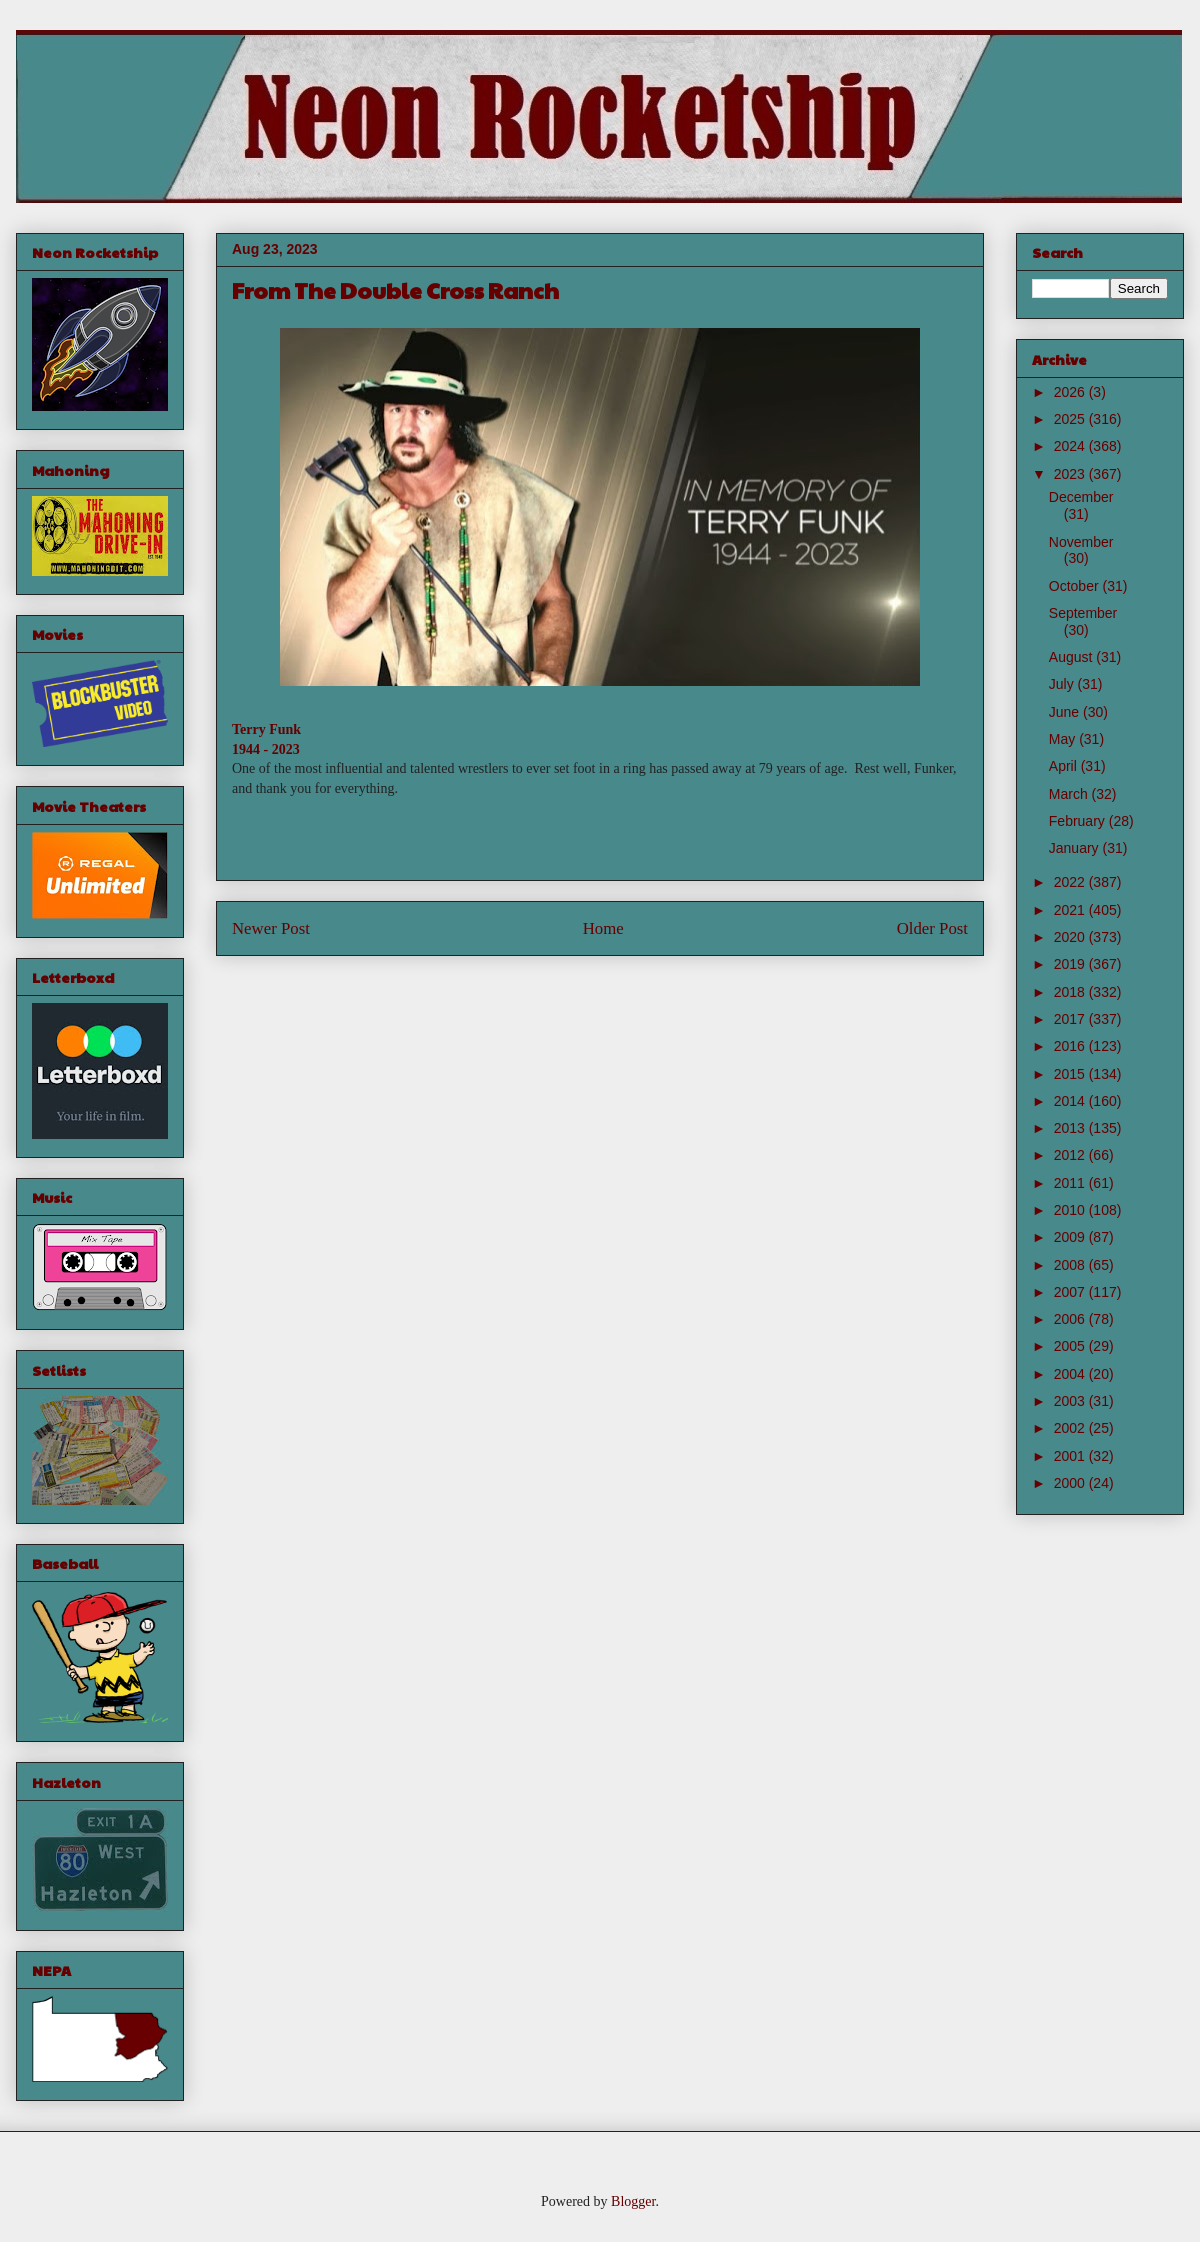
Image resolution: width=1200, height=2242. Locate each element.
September (1083, 613)
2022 (1071, 882)
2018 (1071, 992)
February (1079, 821)
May (1064, 739)
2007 (1071, 1292)
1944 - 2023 (266, 749)
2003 (1071, 1401)
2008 (1071, 1265)
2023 (1071, 474)
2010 (1071, 1210)
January (1076, 848)
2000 (1071, 1483)
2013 (1071, 1128)
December (1081, 497)
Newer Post (271, 928)
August (1072, 657)
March (1070, 794)
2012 (1071, 1155)
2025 (1071, 419)
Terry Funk (266, 729)
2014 (1071, 1101)
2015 (1071, 1074)
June (1066, 712)
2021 (1071, 910)
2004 (1071, 1374)
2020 (1071, 937)
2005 (1071, 1346)
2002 (1071, 1428)
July (1063, 684)
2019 (1071, 964)
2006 (1071, 1319)
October (1076, 586)
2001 (1071, 1456)
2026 (1071, 392)
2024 (1071, 446)
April (1065, 766)
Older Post (932, 928)
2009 (1071, 1237)
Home (603, 928)
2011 (1071, 1183)
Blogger (633, 2201)
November (1081, 542)
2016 (1071, 1046)
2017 (1071, 1019)
